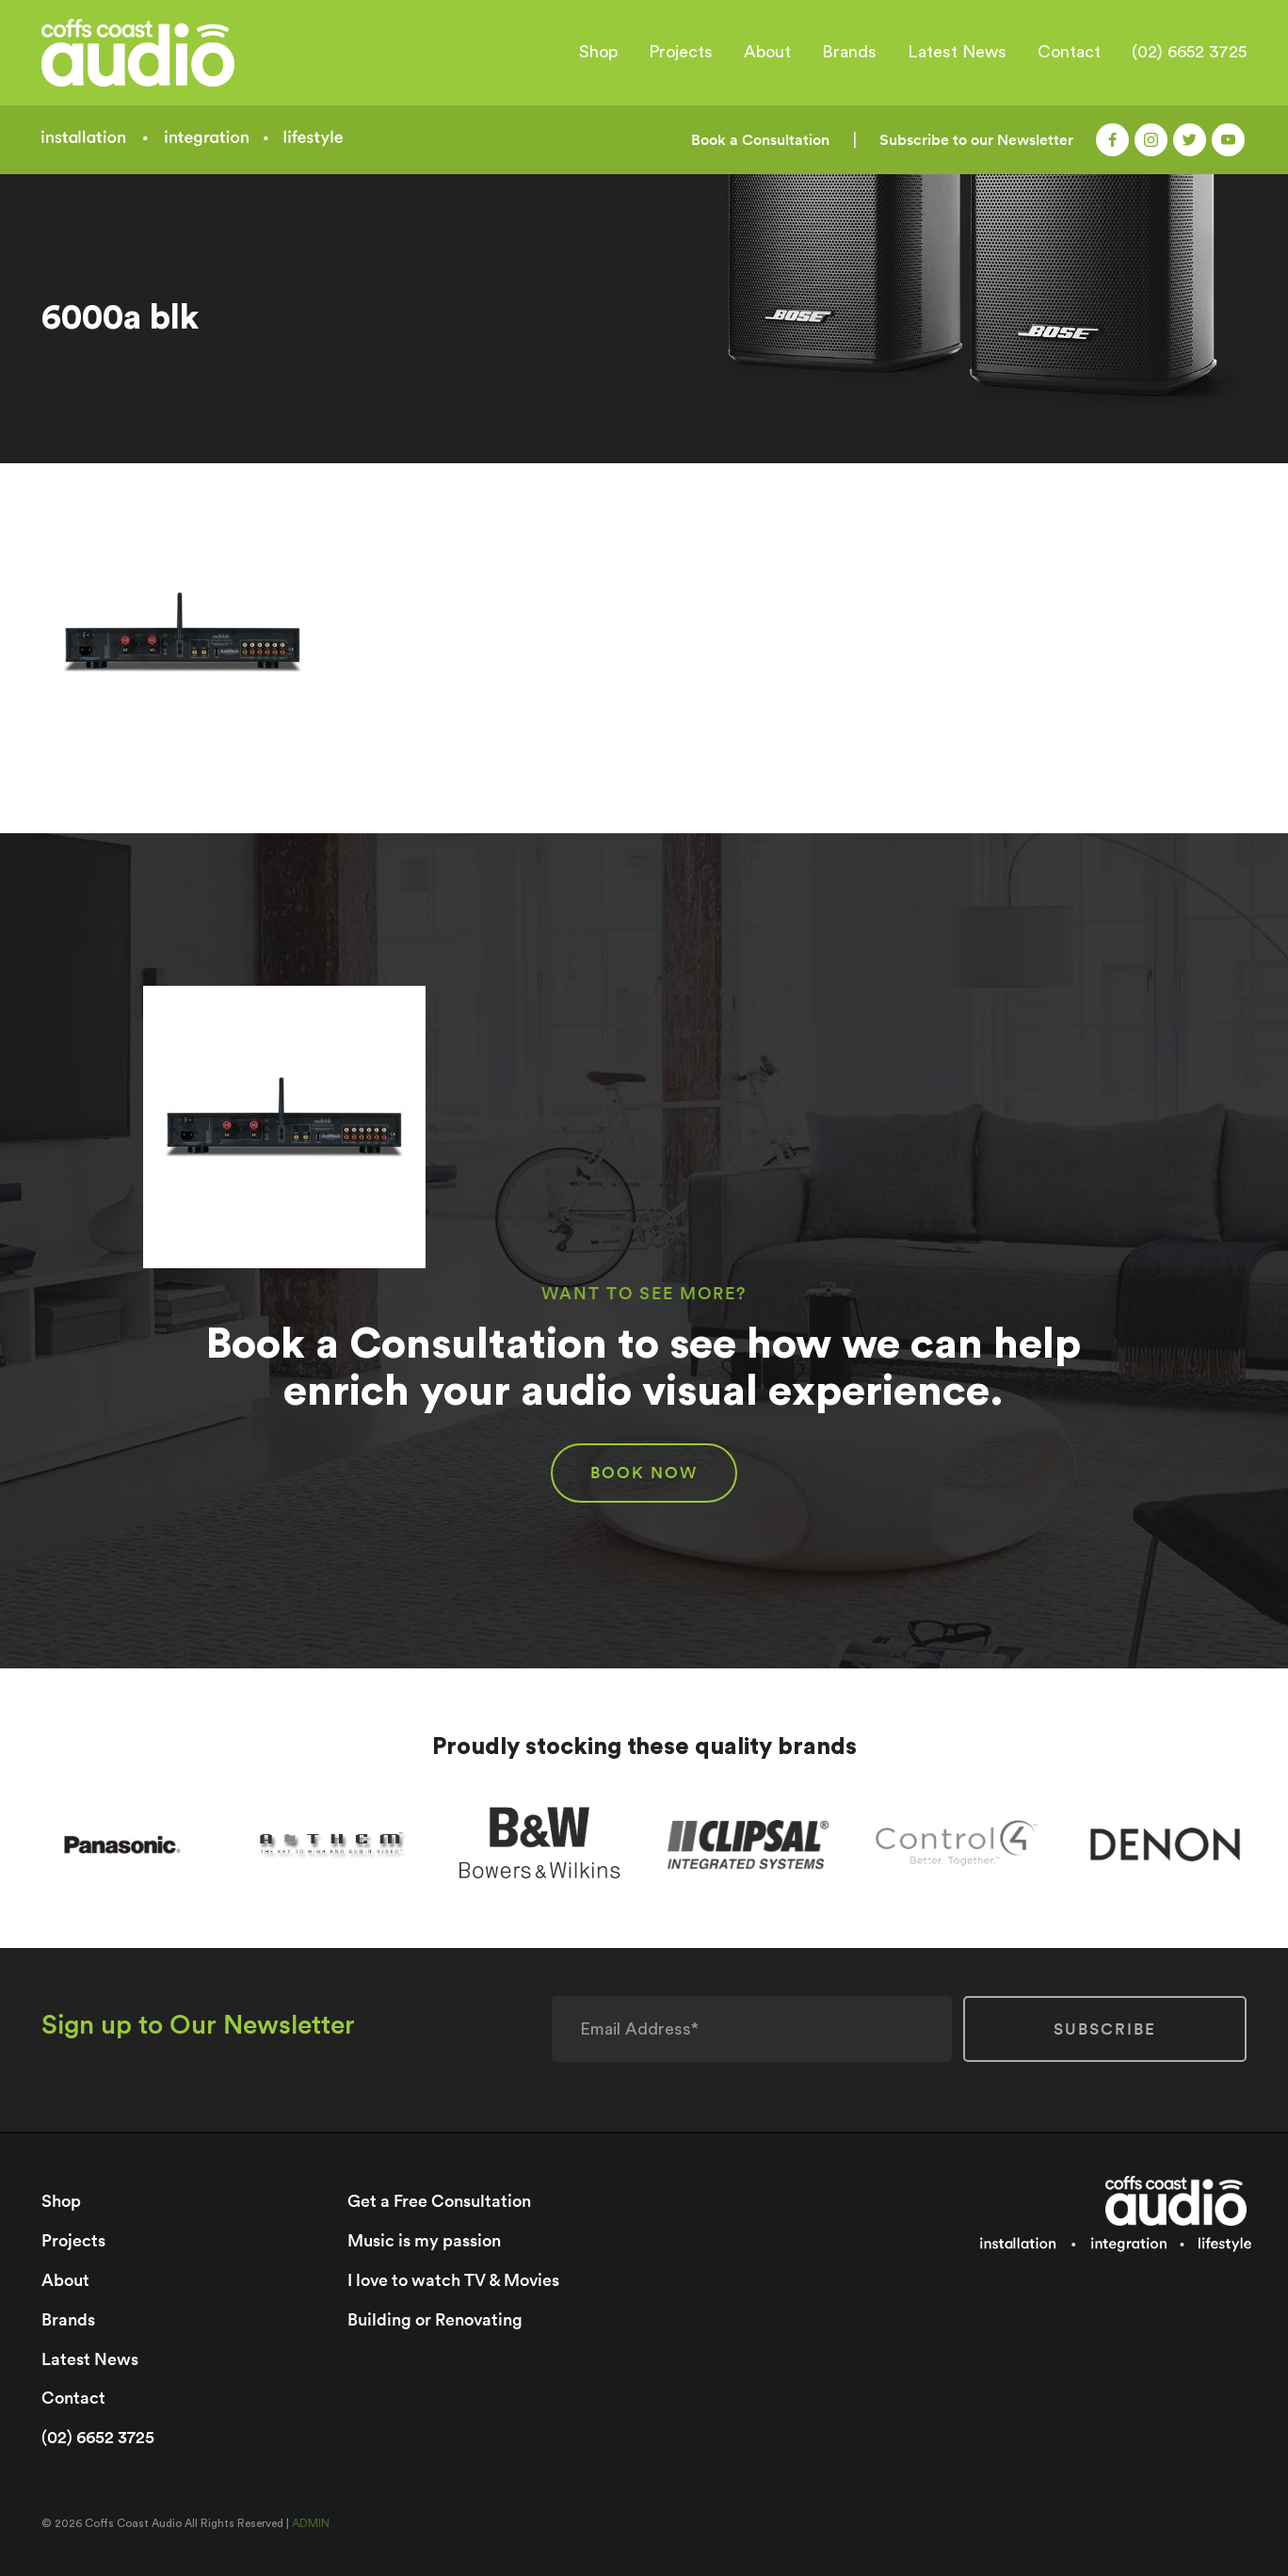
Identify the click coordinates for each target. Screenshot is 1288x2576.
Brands (849, 51)
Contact (1069, 51)
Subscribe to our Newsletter (976, 140)
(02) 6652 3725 (1189, 51)
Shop (598, 51)
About (767, 51)
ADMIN (311, 2523)
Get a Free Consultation (439, 2201)
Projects (681, 51)
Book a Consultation (760, 140)
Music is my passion (424, 2240)
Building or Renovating (435, 2319)
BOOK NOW (644, 1472)
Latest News (957, 51)
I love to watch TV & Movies (453, 2280)
